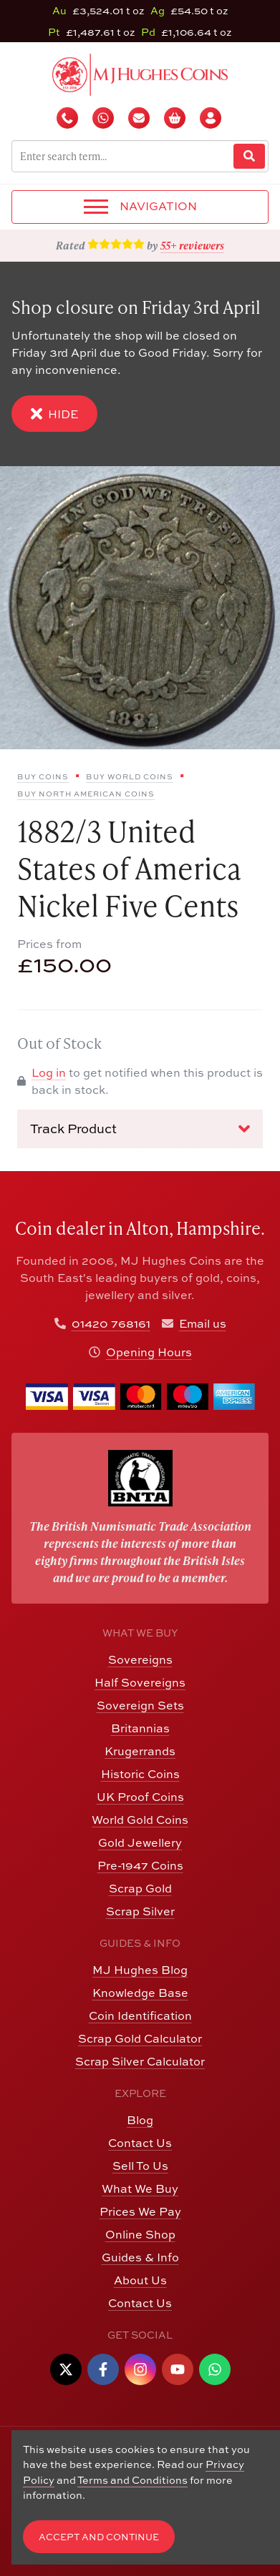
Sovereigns (140, 1659)
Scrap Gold (140, 1888)
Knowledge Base (140, 1992)
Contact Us (140, 2143)
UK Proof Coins (140, 1797)
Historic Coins (140, 1774)
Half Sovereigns (140, 1682)
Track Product (140, 1129)
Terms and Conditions (132, 2480)
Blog (140, 2120)
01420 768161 (111, 1323)
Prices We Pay (140, 2211)
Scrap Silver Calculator (140, 2061)
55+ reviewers (192, 245)
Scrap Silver (140, 1911)
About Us (140, 2280)
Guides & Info (140, 2257)
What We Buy (140, 2188)
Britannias (140, 1728)
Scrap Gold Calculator (140, 2038)
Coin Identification (140, 2015)
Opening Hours (149, 1352)
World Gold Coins (140, 1819)
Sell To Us (140, 2165)
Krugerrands (140, 1751)
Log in (49, 1072)
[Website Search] (249, 156)
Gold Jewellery (140, 1842)
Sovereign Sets (140, 1705)
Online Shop (140, 2234)
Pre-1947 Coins (140, 1865)
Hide (54, 413)
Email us (202, 1323)
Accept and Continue (99, 2537)
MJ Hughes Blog (140, 1970)
